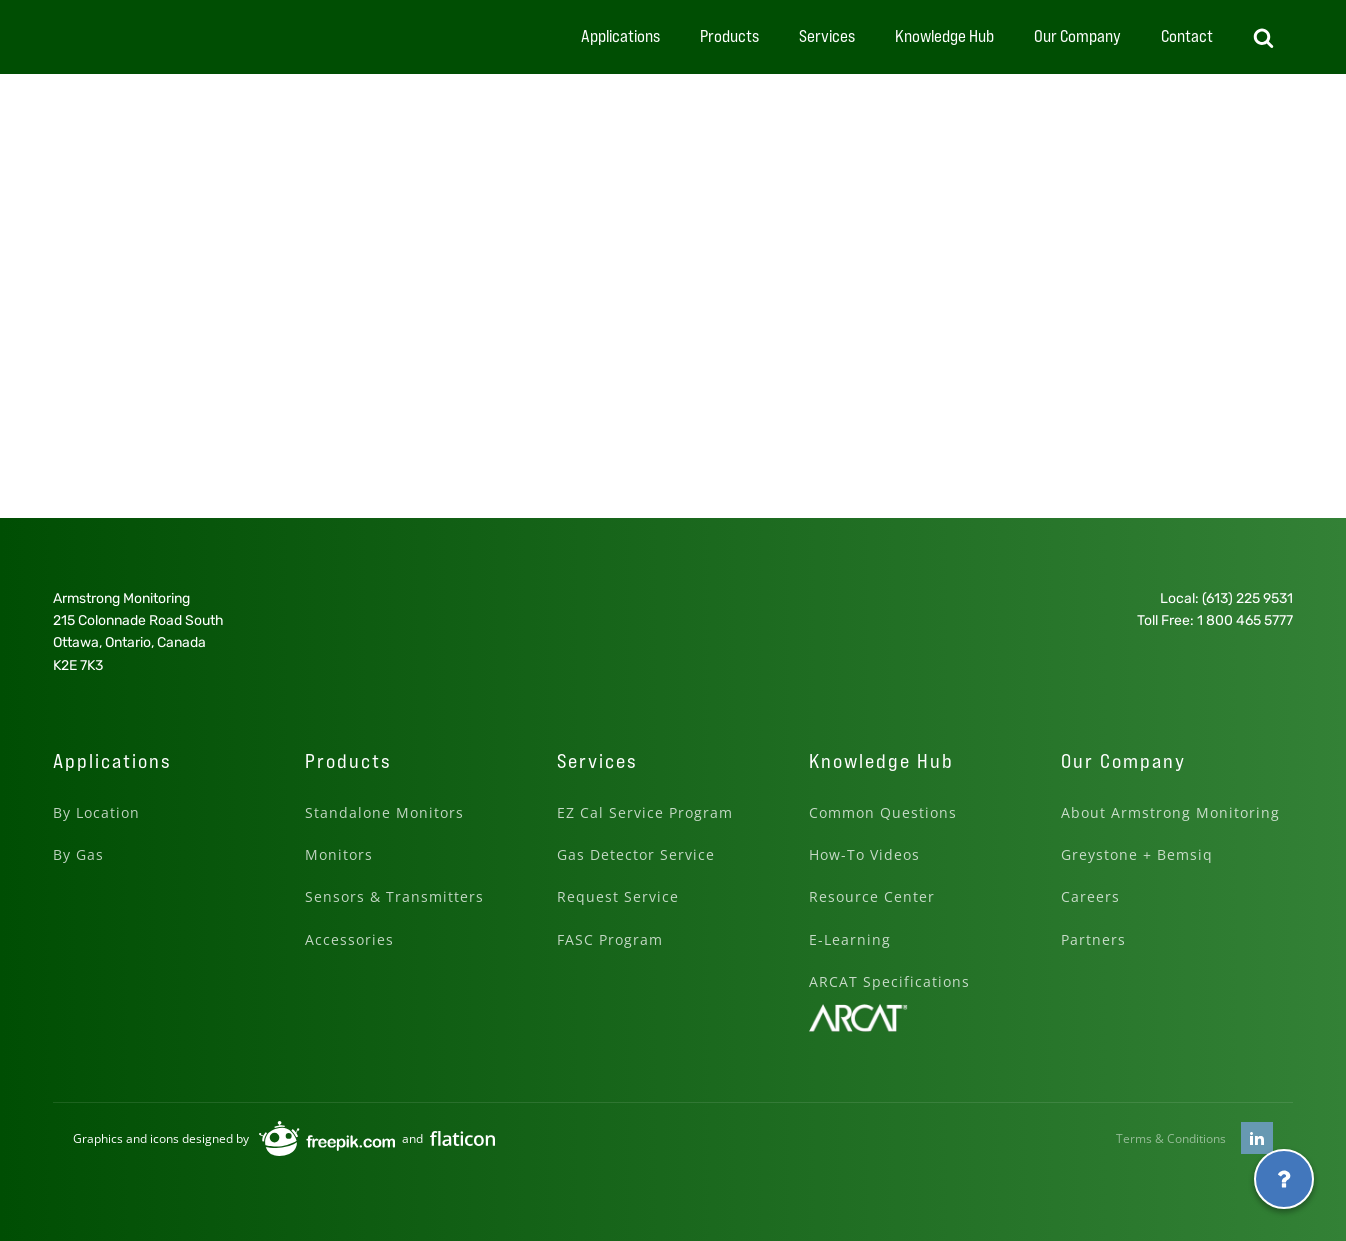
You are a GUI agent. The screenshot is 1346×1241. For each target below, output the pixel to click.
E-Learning (850, 939)
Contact (1187, 36)
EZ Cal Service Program (645, 812)
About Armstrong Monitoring (1170, 812)
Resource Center (872, 896)
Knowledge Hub (944, 36)
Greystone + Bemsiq (1137, 854)
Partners (1093, 939)
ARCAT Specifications (889, 981)
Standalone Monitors (384, 812)
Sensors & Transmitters (394, 896)
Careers (1090, 896)
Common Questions (883, 812)
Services (827, 36)
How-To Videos (864, 854)
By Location (96, 812)
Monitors (339, 854)
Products (729, 36)
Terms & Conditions (1171, 1138)
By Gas (78, 854)
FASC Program (610, 939)
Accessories (349, 939)
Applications (620, 36)
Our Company (1077, 36)
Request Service (618, 896)
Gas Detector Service (636, 854)
